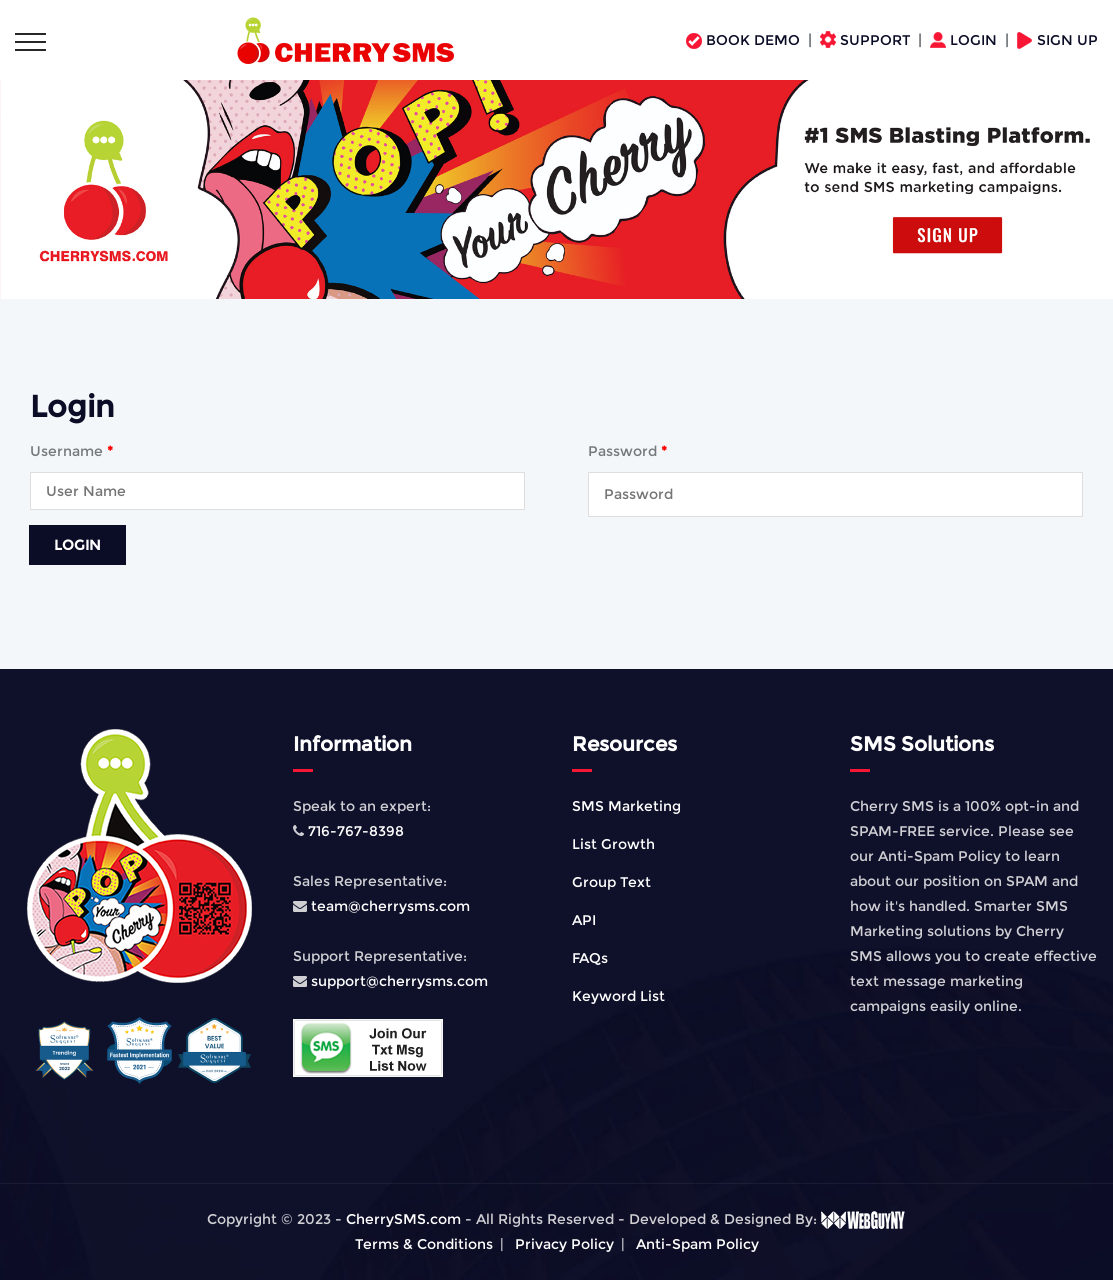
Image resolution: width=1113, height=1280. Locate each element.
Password (627, 451)
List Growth (613, 844)
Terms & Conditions (424, 1244)
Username (71, 451)
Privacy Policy (564, 1244)
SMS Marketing (626, 806)
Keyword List (618, 996)
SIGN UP (1057, 40)
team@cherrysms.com (388, 906)
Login (77, 545)
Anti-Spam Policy (697, 1244)
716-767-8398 (354, 831)
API (584, 920)
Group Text (611, 882)
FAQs (590, 958)
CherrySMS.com (403, 1219)
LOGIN (965, 40)
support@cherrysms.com (399, 981)
